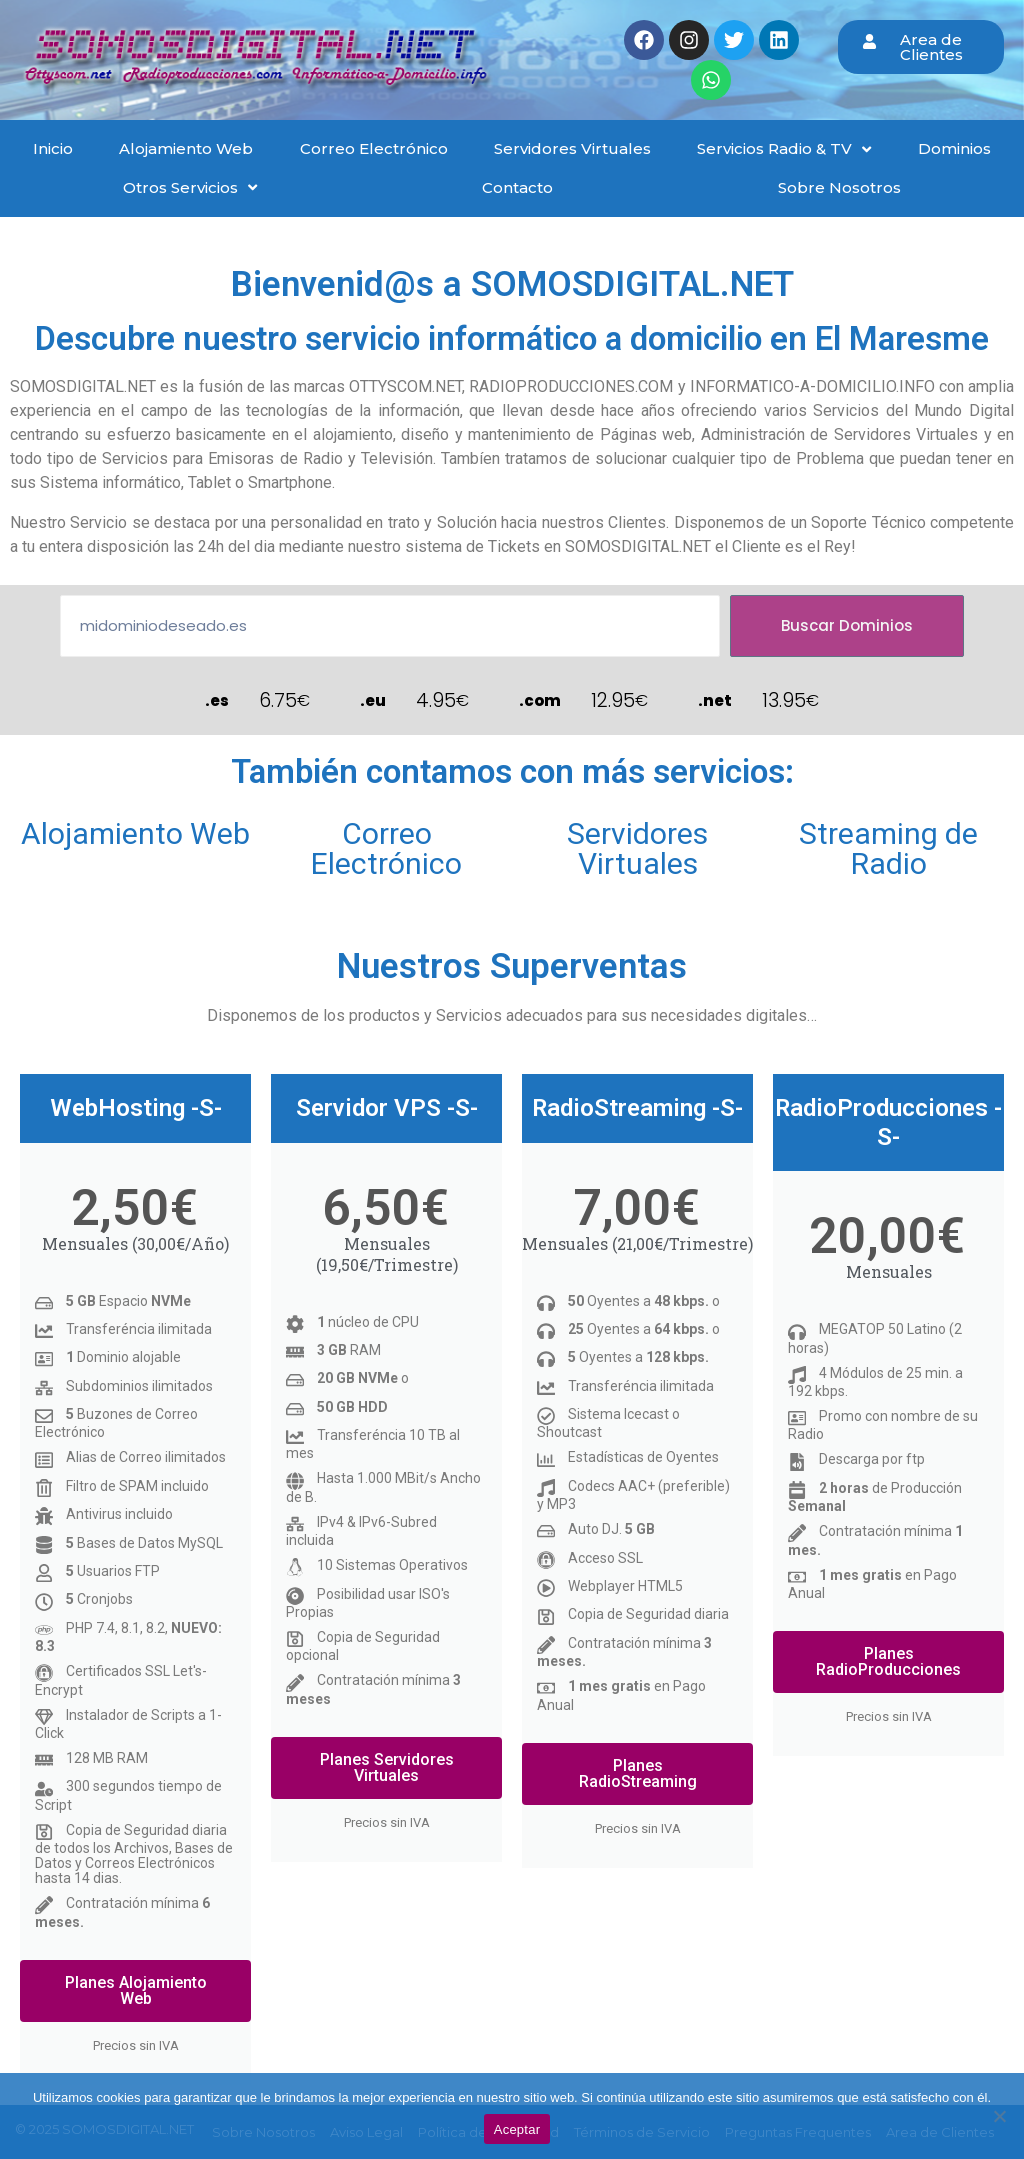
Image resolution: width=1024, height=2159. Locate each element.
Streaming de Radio (888, 848)
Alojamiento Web (135, 833)
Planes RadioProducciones (888, 1661)
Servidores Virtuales (637, 848)
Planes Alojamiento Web (136, 1990)
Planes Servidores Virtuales (387, 1767)
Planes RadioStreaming (638, 1773)
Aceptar (517, 2129)
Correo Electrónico (386, 848)
